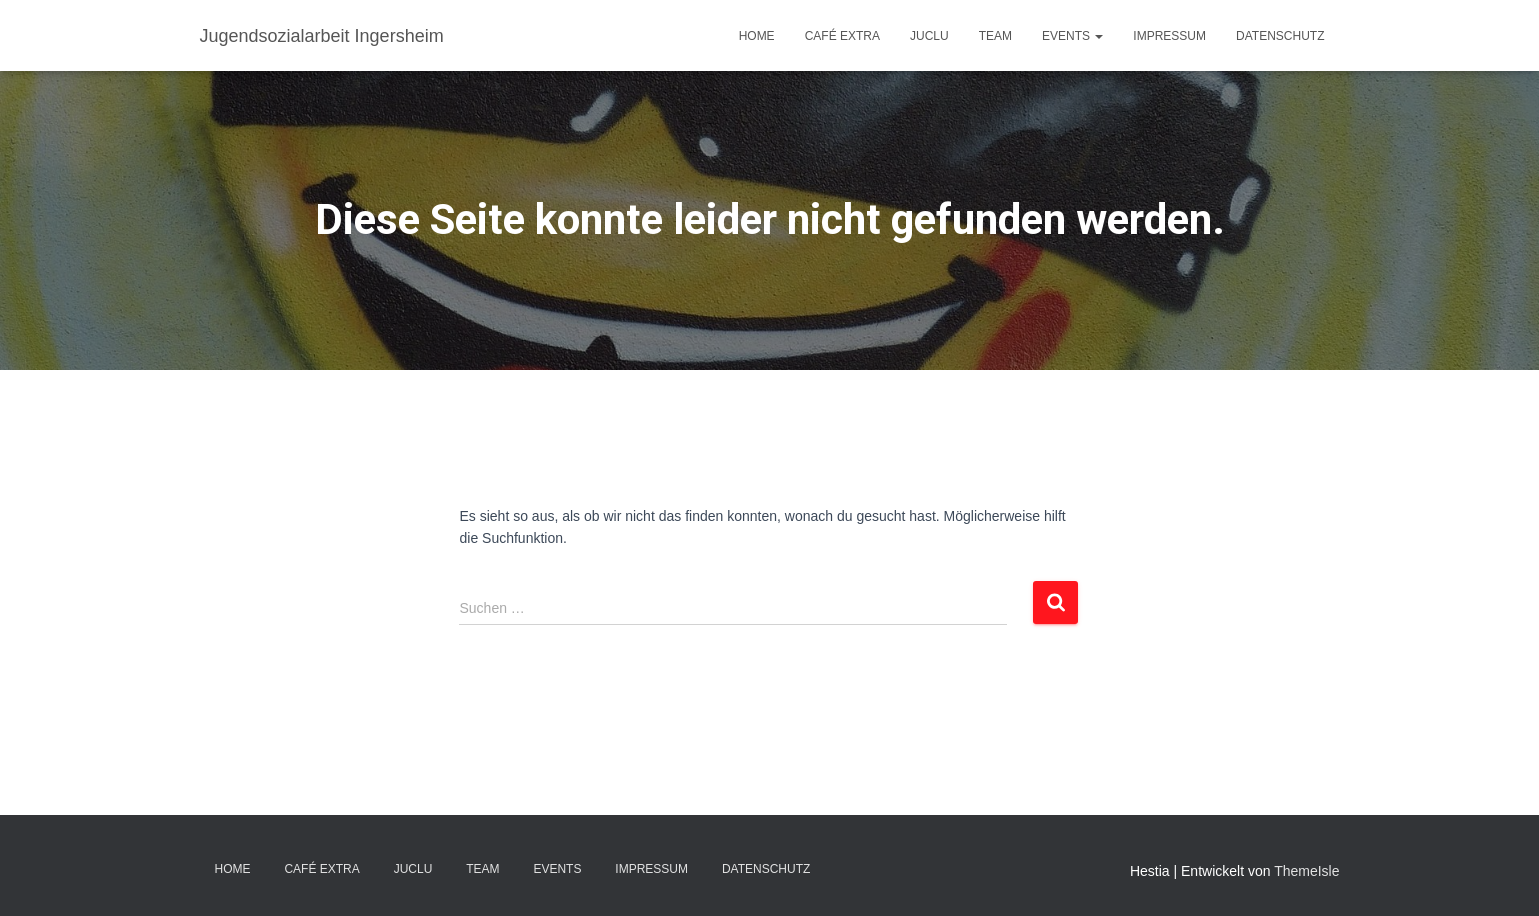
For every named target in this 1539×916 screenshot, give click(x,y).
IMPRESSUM (1169, 36)
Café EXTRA (842, 36)
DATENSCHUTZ (1280, 36)
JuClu (929, 36)
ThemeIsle (1306, 871)
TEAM (995, 36)
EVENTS (1072, 36)
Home (757, 36)
